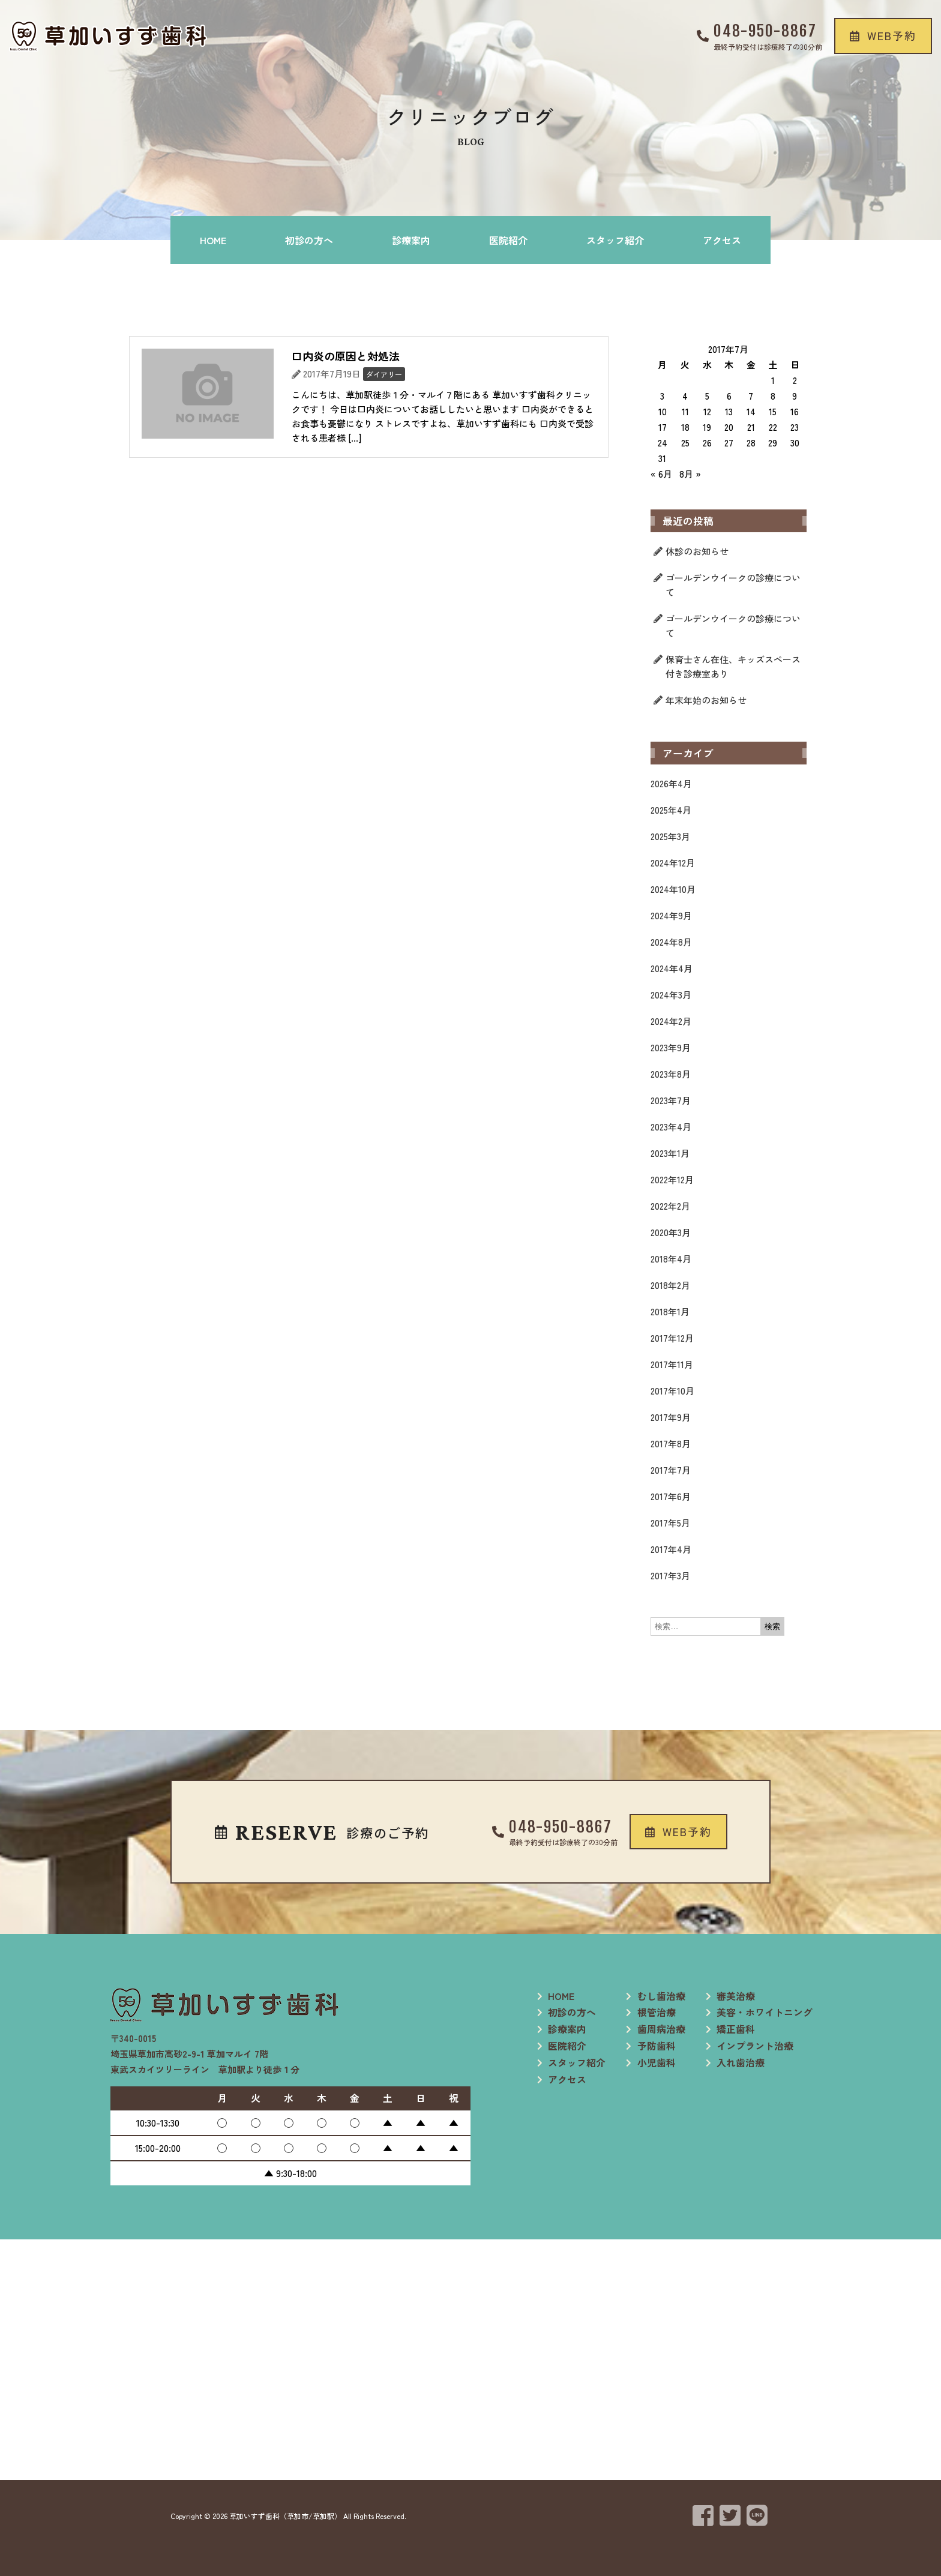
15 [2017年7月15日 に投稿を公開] (773, 411)
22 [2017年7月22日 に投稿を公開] (773, 427)
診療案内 (411, 240)
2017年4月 (671, 1549)
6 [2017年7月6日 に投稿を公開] (729, 395)
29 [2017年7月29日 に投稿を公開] (772, 442)
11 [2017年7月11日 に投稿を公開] (685, 411)
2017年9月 (671, 1417)
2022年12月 (672, 1179)
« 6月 (661, 473)
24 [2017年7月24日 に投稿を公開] (662, 442)
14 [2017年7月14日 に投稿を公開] (751, 411)
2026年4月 (671, 783)
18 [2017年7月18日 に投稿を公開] (685, 427)
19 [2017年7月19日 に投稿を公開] (707, 427)
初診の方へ (309, 240)
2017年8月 (671, 1443)
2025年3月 (670, 836)
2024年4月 (672, 968)
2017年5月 (670, 1522)
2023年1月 (670, 1153)
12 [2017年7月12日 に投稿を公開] (707, 411)
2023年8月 (671, 1073)
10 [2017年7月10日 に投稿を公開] (662, 411)
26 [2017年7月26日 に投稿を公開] (707, 442)
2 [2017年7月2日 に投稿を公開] (795, 380)
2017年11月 (672, 1364)
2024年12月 (673, 862)
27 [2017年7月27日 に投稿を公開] (728, 442)
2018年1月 (670, 1311)
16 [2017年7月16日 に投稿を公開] (794, 411)
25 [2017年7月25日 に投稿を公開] (685, 442)
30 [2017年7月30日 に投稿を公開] (794, 442)
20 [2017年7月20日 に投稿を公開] (728, 427)
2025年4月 (671, 809)
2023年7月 (671, 1100)
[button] (883, 36)
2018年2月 (670, 1285)
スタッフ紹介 (615, 240)
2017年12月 (672, 1338)
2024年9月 (671, 915)
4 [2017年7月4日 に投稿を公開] (685, 395)
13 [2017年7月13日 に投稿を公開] (729, 411)
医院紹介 (508, 240)
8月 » (690, 473)
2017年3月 (670, 1575)
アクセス (722, 240)
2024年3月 (671, 994)
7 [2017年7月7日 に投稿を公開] (750, 395)
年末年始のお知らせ (706, 700)
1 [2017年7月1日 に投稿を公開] (773, 380)
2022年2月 (670, 1205)
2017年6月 (671, 1496)
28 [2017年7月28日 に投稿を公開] (751, 442)
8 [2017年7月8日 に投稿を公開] (773, 395)
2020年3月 (671, 1232)
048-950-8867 (765, 30)
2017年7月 (671, 1470)
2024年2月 (671, 1021)
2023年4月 (671, 1126)
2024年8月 (671, 941)
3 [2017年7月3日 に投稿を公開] (662, 395)
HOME (213, 240)
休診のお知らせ (697, 551)
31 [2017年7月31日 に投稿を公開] (662, 458)
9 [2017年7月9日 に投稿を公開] (794, 395)
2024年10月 (673, 889)
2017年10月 (672, 1390)
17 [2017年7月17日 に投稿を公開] (662, 427)
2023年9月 (671, 1047)
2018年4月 (671, 1258)
